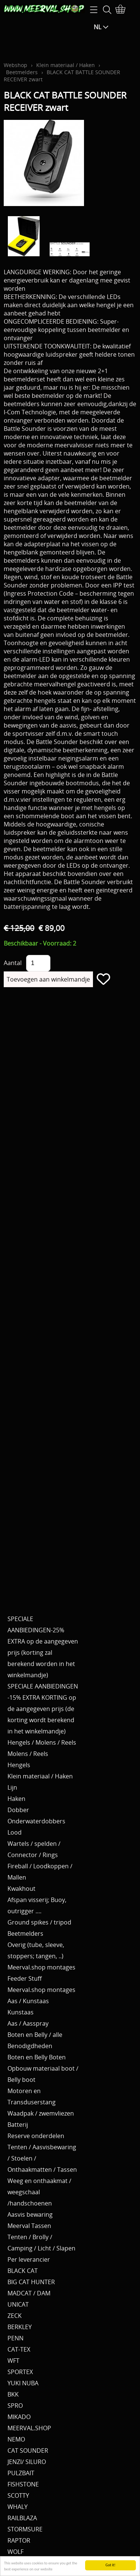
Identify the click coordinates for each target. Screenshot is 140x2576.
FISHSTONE (23, 2484)
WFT (13, 2360)
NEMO (16, 2439)
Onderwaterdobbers (36, 1821)
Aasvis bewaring (30, 2214)
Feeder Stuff (24, 1978)
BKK (13, 2394)
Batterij (17, 2124)
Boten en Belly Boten (36, 2057)
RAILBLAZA (22, 2518)
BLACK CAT (22, 2271)
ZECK (14, 2316)
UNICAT (18, 2304)
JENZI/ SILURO (26, 2462)
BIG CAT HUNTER (31, 2282)
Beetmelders (22, 72)
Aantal (13, 963)
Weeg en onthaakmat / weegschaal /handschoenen (39, 2192)
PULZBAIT (20, 2473)
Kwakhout (21, 1888)
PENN (15, 2338)
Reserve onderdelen (35, 2136)
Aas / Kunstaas (28, 2001)
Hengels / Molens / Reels (41, 1742)
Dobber (18, 1810)
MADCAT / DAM (28, 2293)
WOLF (15, 2552)
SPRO (15, 2405)
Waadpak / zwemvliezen (40, 2113)
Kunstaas (20, 2012)
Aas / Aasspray (28, 2023)
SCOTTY (18, 2495)
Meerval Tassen (29, 2226)
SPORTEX (20, 2372)
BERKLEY (19, 2327)
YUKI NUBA (22, 2383)
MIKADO (19, 2417)
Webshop (15, 65)
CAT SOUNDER (27, 2450)
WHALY (17, 2507)
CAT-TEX (18, 2349)
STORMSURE (25, 2529)
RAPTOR (18, 2540)
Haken (16, 1799)
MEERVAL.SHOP (29, 2428)
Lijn (12, 1787)
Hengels (18, 1765)
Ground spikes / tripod (39, 1922)
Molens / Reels (27, 1754)
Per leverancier (28, 2259)
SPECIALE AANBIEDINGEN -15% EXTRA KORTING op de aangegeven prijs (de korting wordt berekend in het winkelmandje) (42, 1708)
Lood (14, 1832)
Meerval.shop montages (41, 1967)
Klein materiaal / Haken (65, 65)
